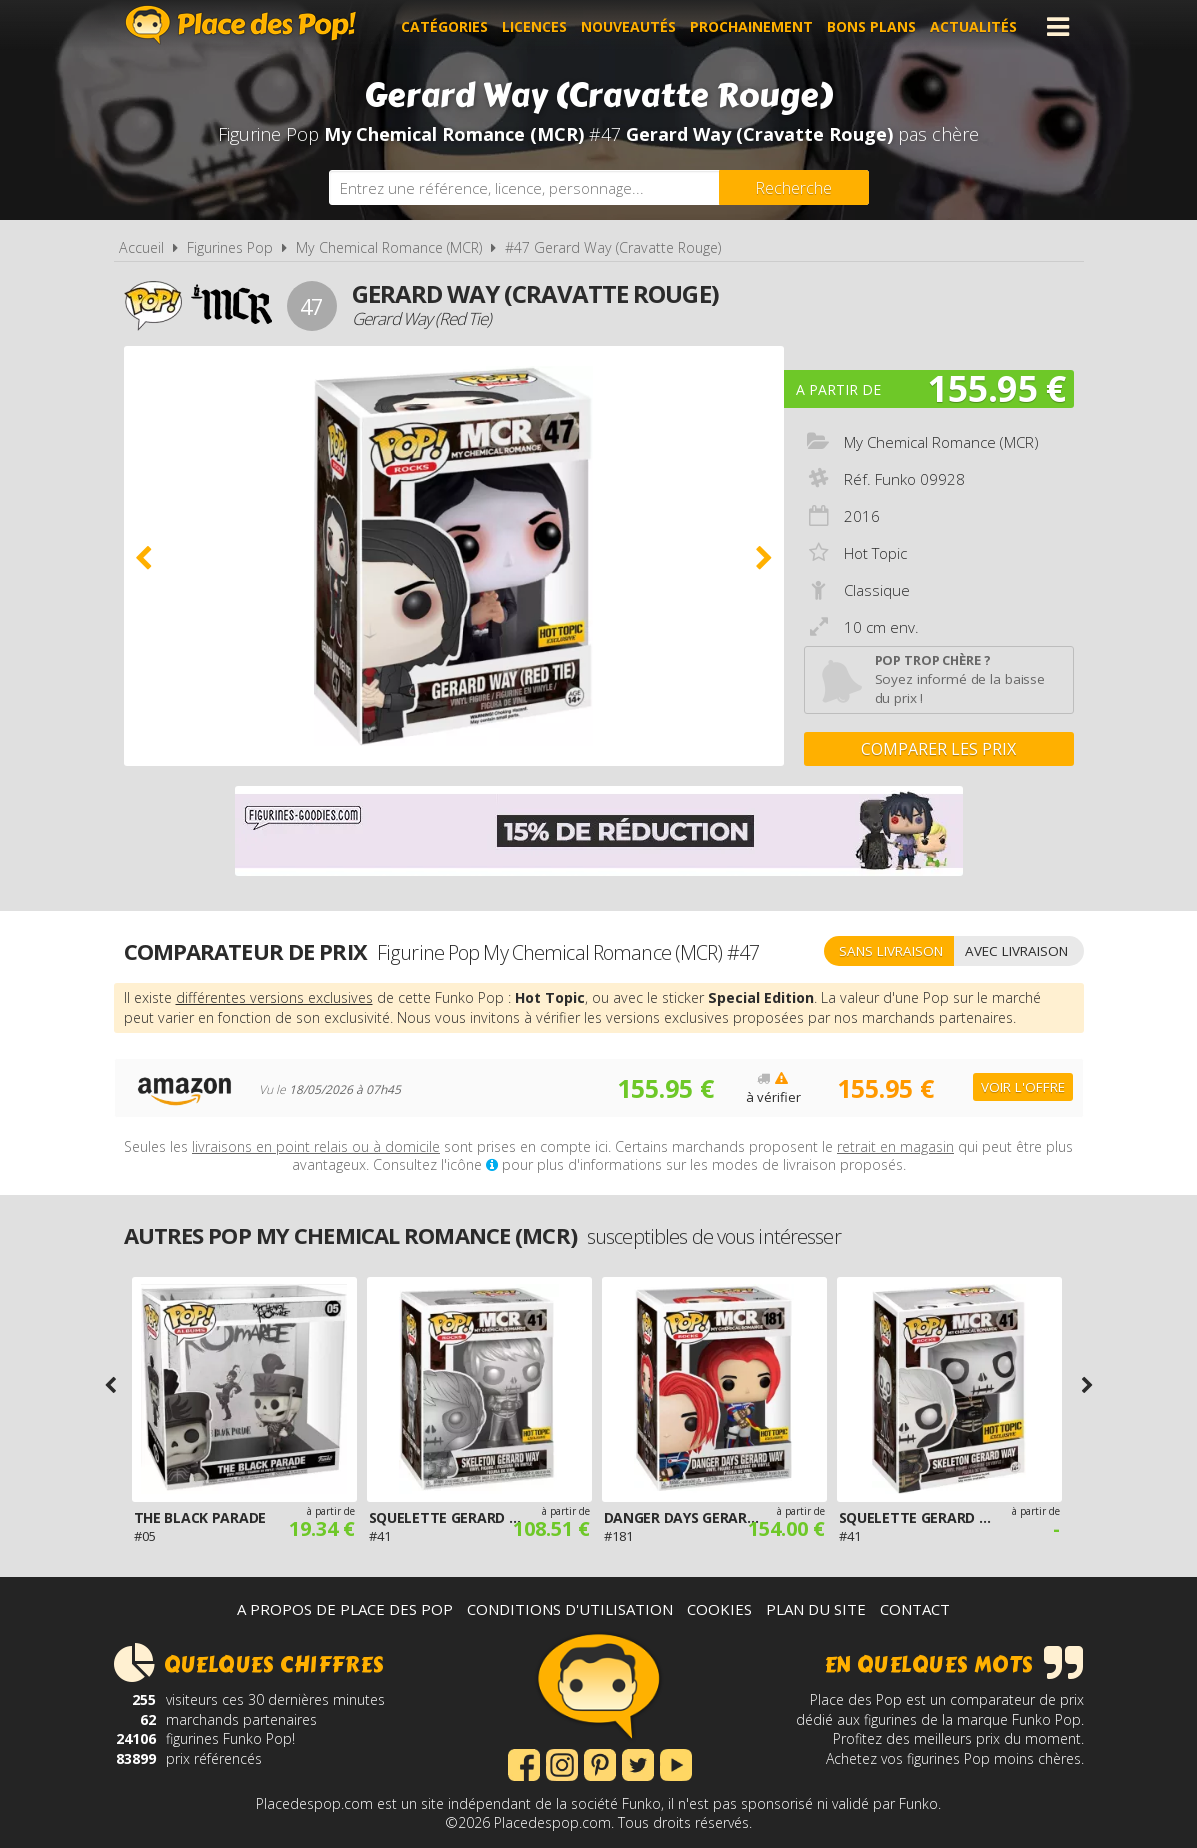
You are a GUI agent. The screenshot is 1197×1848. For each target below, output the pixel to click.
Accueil (141, 247)
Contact (915, 1609)
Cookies (719, 1609)
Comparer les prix (938, 749)
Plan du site (816, 1609)
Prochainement (751, 26)
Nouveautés (628, 26)
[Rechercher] (794, 187)
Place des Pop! (241, 24)
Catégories (444, 26)
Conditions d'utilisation (570, 1609)
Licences (534, 26)
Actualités (973, 26)
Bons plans (871, 26)
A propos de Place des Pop (345, 1609)
